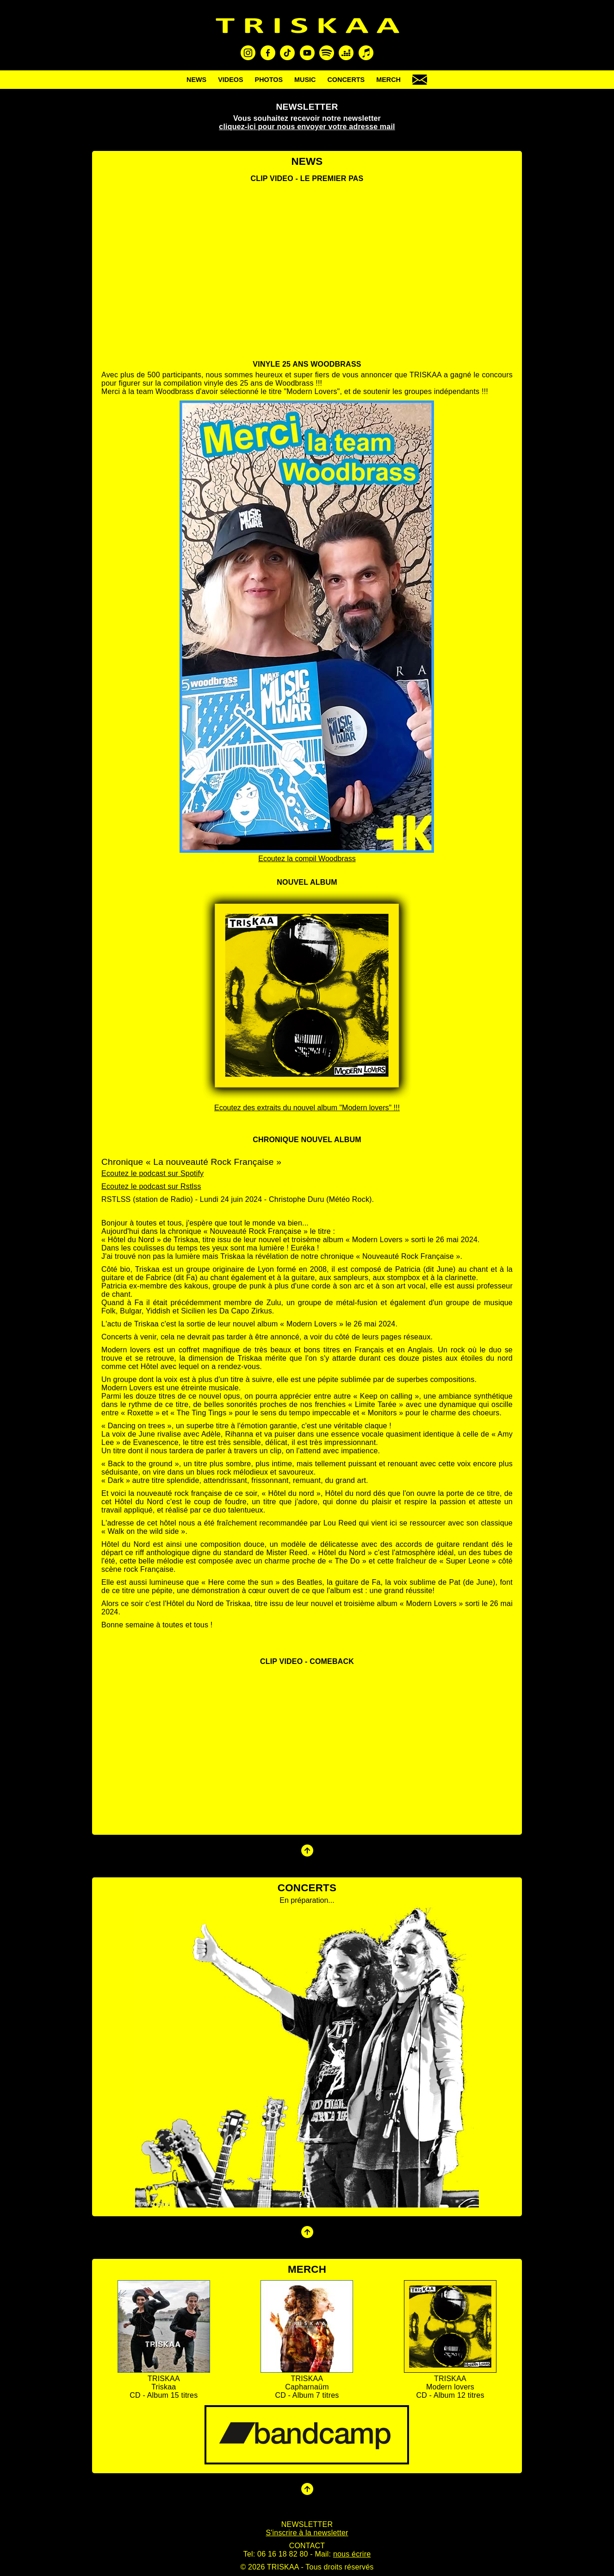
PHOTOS (269, 79)
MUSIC (305, 79)
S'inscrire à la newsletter (307, 2533)
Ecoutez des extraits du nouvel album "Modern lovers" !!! (307, 1108)
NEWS (196, 79)
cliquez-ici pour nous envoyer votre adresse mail (307, 127)
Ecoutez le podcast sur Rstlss (151, 1186)
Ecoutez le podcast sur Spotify (152, 1173)
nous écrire (352, 2554)
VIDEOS (230, 79)
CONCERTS (346, 79)
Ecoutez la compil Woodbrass (306, 859)
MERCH (388, 79)
